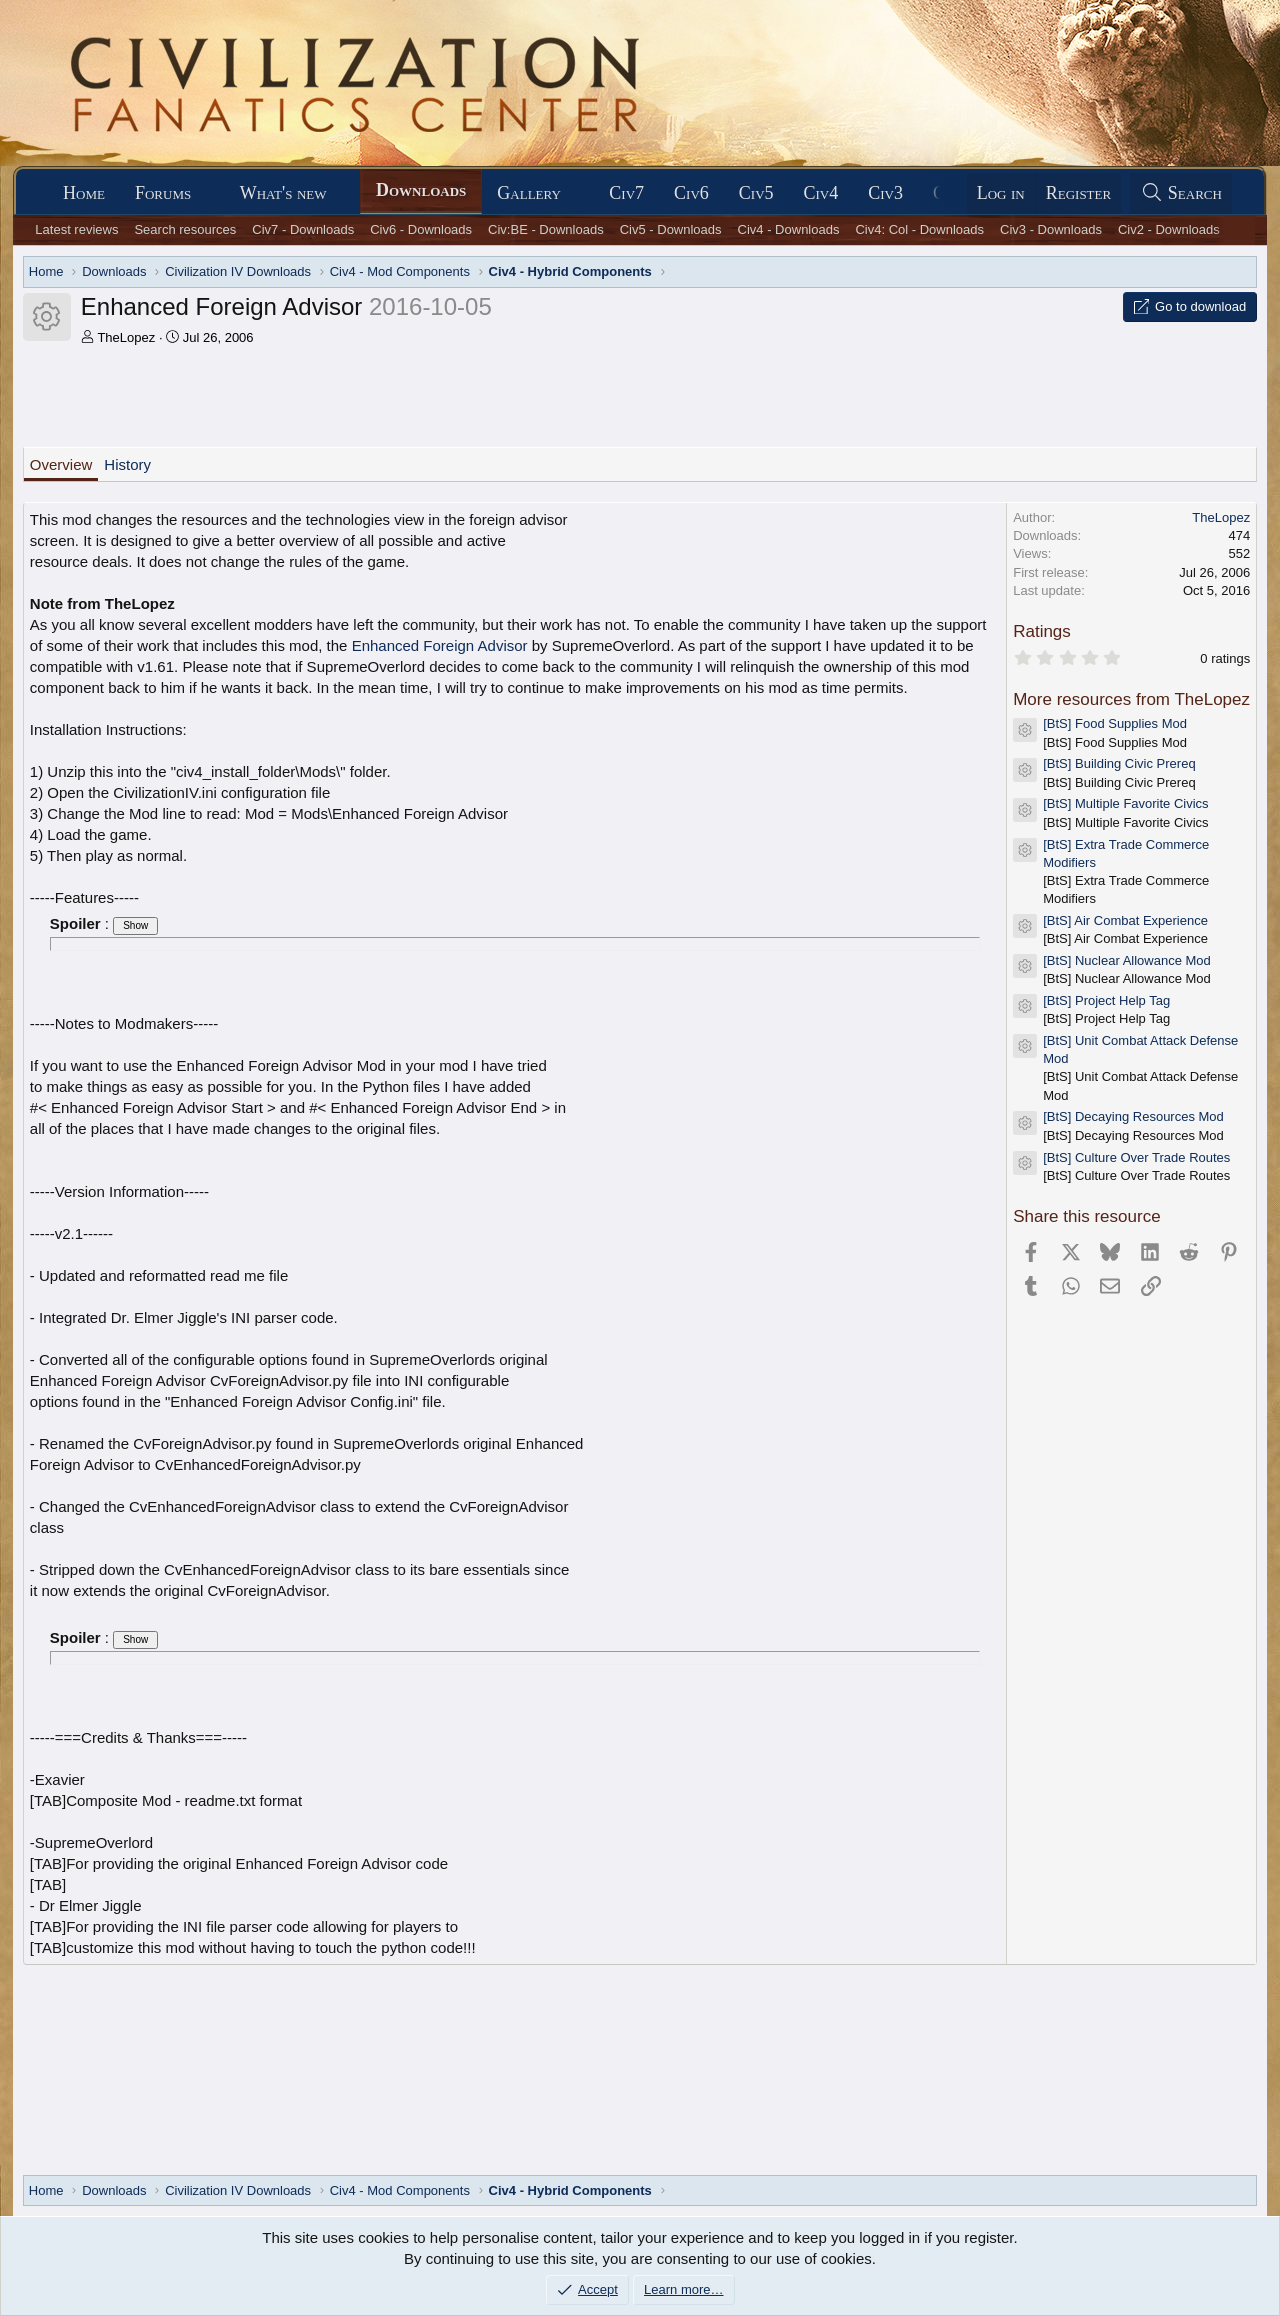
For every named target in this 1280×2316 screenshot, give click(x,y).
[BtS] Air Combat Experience (1125, 920)
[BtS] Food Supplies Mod (1115, 723)
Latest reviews (76, 229)
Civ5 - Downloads (671, 229)
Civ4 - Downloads (789, 229)
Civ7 (626, 193)
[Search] (1181, 193)
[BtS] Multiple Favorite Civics (1125, 803)
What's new (283, 193)
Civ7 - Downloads (303, 229)
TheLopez (126, 337)
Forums (163, 193)
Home (84, 193)
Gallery (529, 193)
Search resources (185, 229)
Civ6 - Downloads (421, 229)
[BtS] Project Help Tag (1106, 1000)
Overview (61, 464)
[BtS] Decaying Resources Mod (1133, 1116)
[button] (209, 193)
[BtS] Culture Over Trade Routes (1136, 1157)
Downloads (421, 190)
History (127, 464)
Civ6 (691, 193)
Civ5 (756, 193)
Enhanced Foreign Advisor (440, 645)
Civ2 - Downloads (1169, 229)
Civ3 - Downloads (1051, 229)
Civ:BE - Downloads (546, 229)
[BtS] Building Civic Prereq (1119, 763)
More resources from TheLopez (1131, 699)
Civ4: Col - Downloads (919, 229)
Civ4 (821, 193)
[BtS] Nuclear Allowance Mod (1127, 960)
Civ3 (885, 193)
